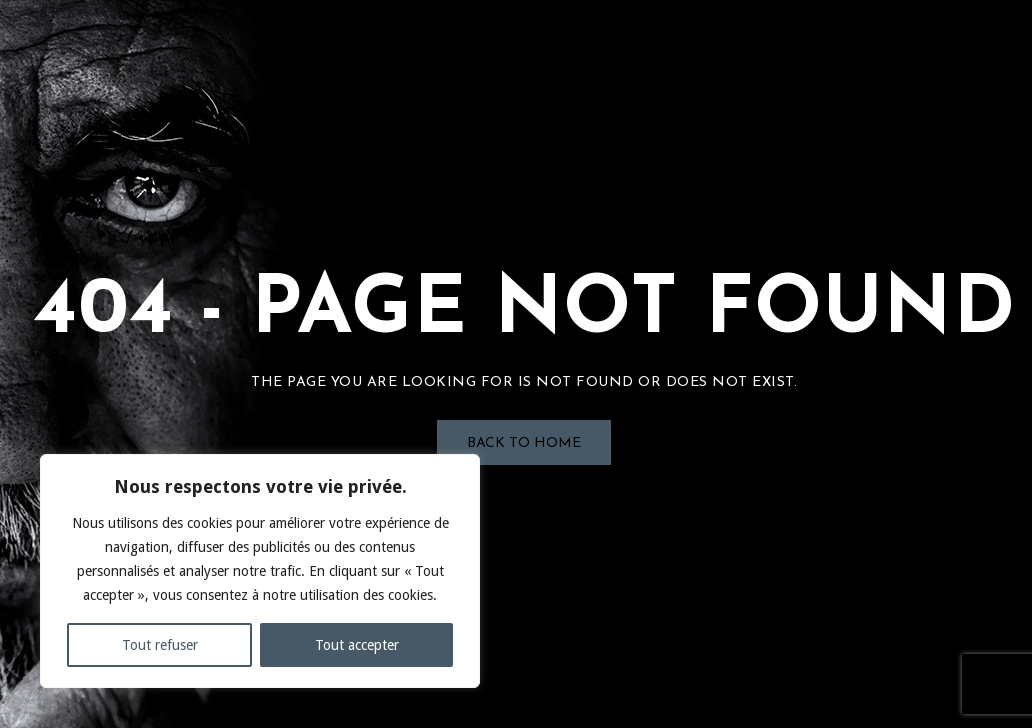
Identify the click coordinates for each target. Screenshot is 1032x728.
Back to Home (524, 443)
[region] (260, 571)
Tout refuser (160, 645)
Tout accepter (357, 645)
